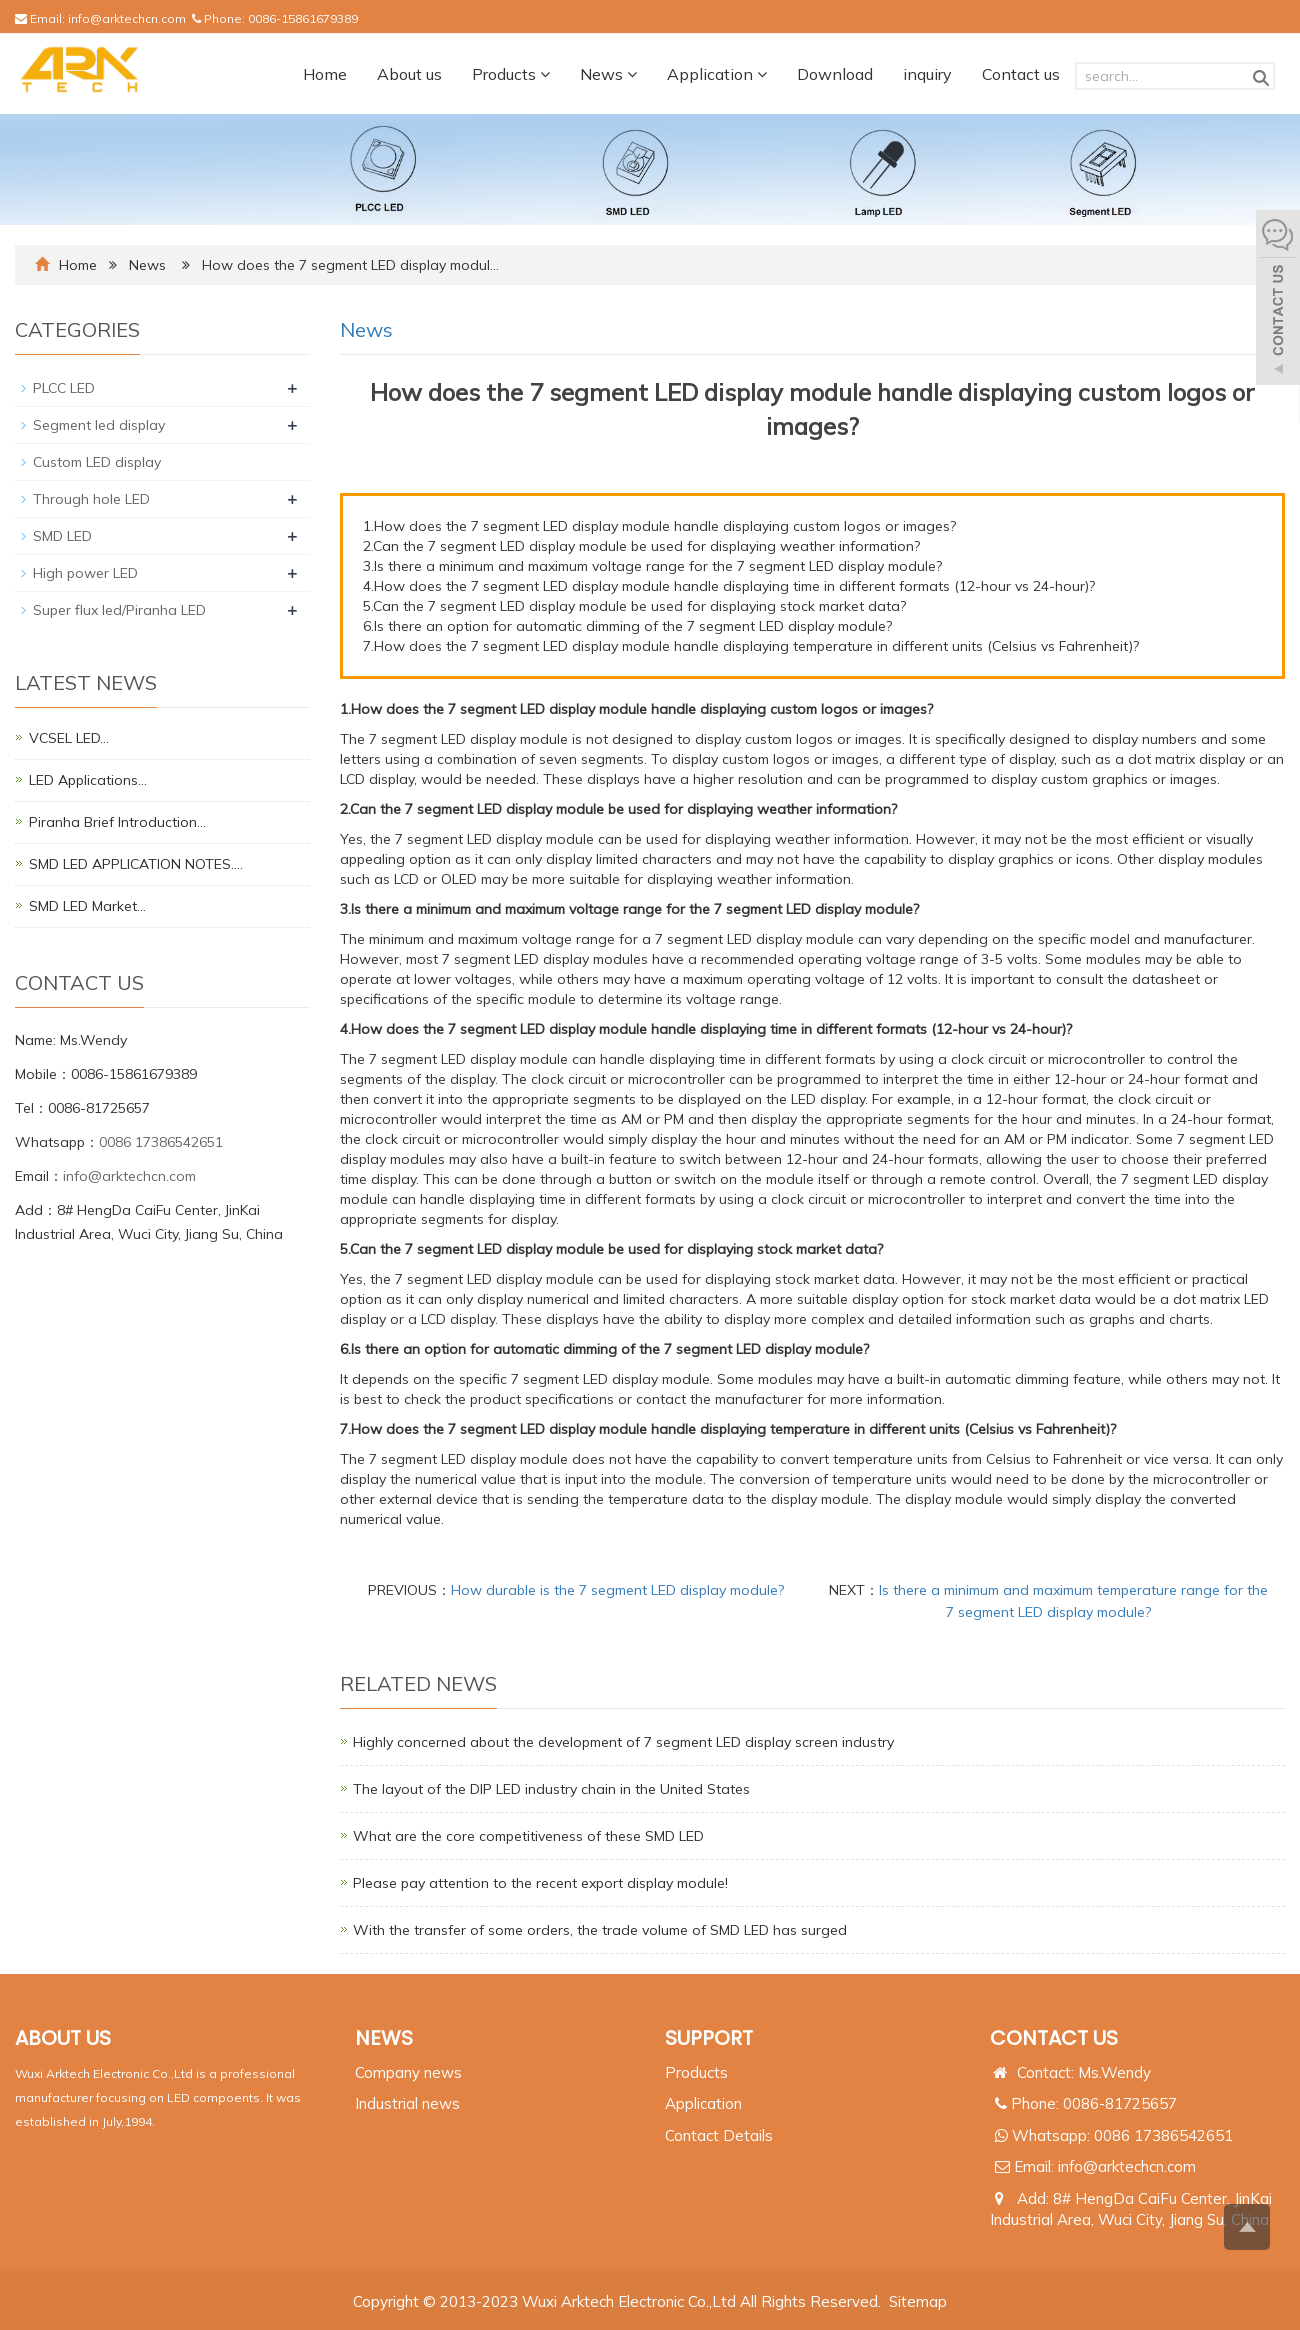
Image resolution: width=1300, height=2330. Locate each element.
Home (325, 74)
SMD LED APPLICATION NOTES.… (136, 864)
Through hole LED (91, 499)
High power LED (85, 573)
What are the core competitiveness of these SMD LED (528, 1836)
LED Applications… (88, 780)
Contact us (1021, 74)
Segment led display (99, 425)
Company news (408, 2072)
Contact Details (719, 2135)
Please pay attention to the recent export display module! (540, 1883)
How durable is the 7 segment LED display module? (617, 1590)
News (608, 74)
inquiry (927, 74)
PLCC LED (64, 388)
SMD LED (62, 536)
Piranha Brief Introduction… (117, 822)
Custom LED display (97, 462)
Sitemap (918, 2301)
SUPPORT (709, 2038)
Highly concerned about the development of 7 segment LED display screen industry (623, 1742)
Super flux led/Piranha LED (119, 610)
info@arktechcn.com (127, 18)
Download (835, 74)
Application (717, 74)
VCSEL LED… (69, 738)
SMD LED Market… (87, 906)
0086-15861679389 (303, 18)
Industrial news (407, 2103)
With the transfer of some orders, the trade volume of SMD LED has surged (600, 1930)
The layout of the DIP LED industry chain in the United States (551, 1789)
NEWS (384, 2038)
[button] (545, 74)
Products (511, 74)
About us (409, 74)
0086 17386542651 (161, 1142)
